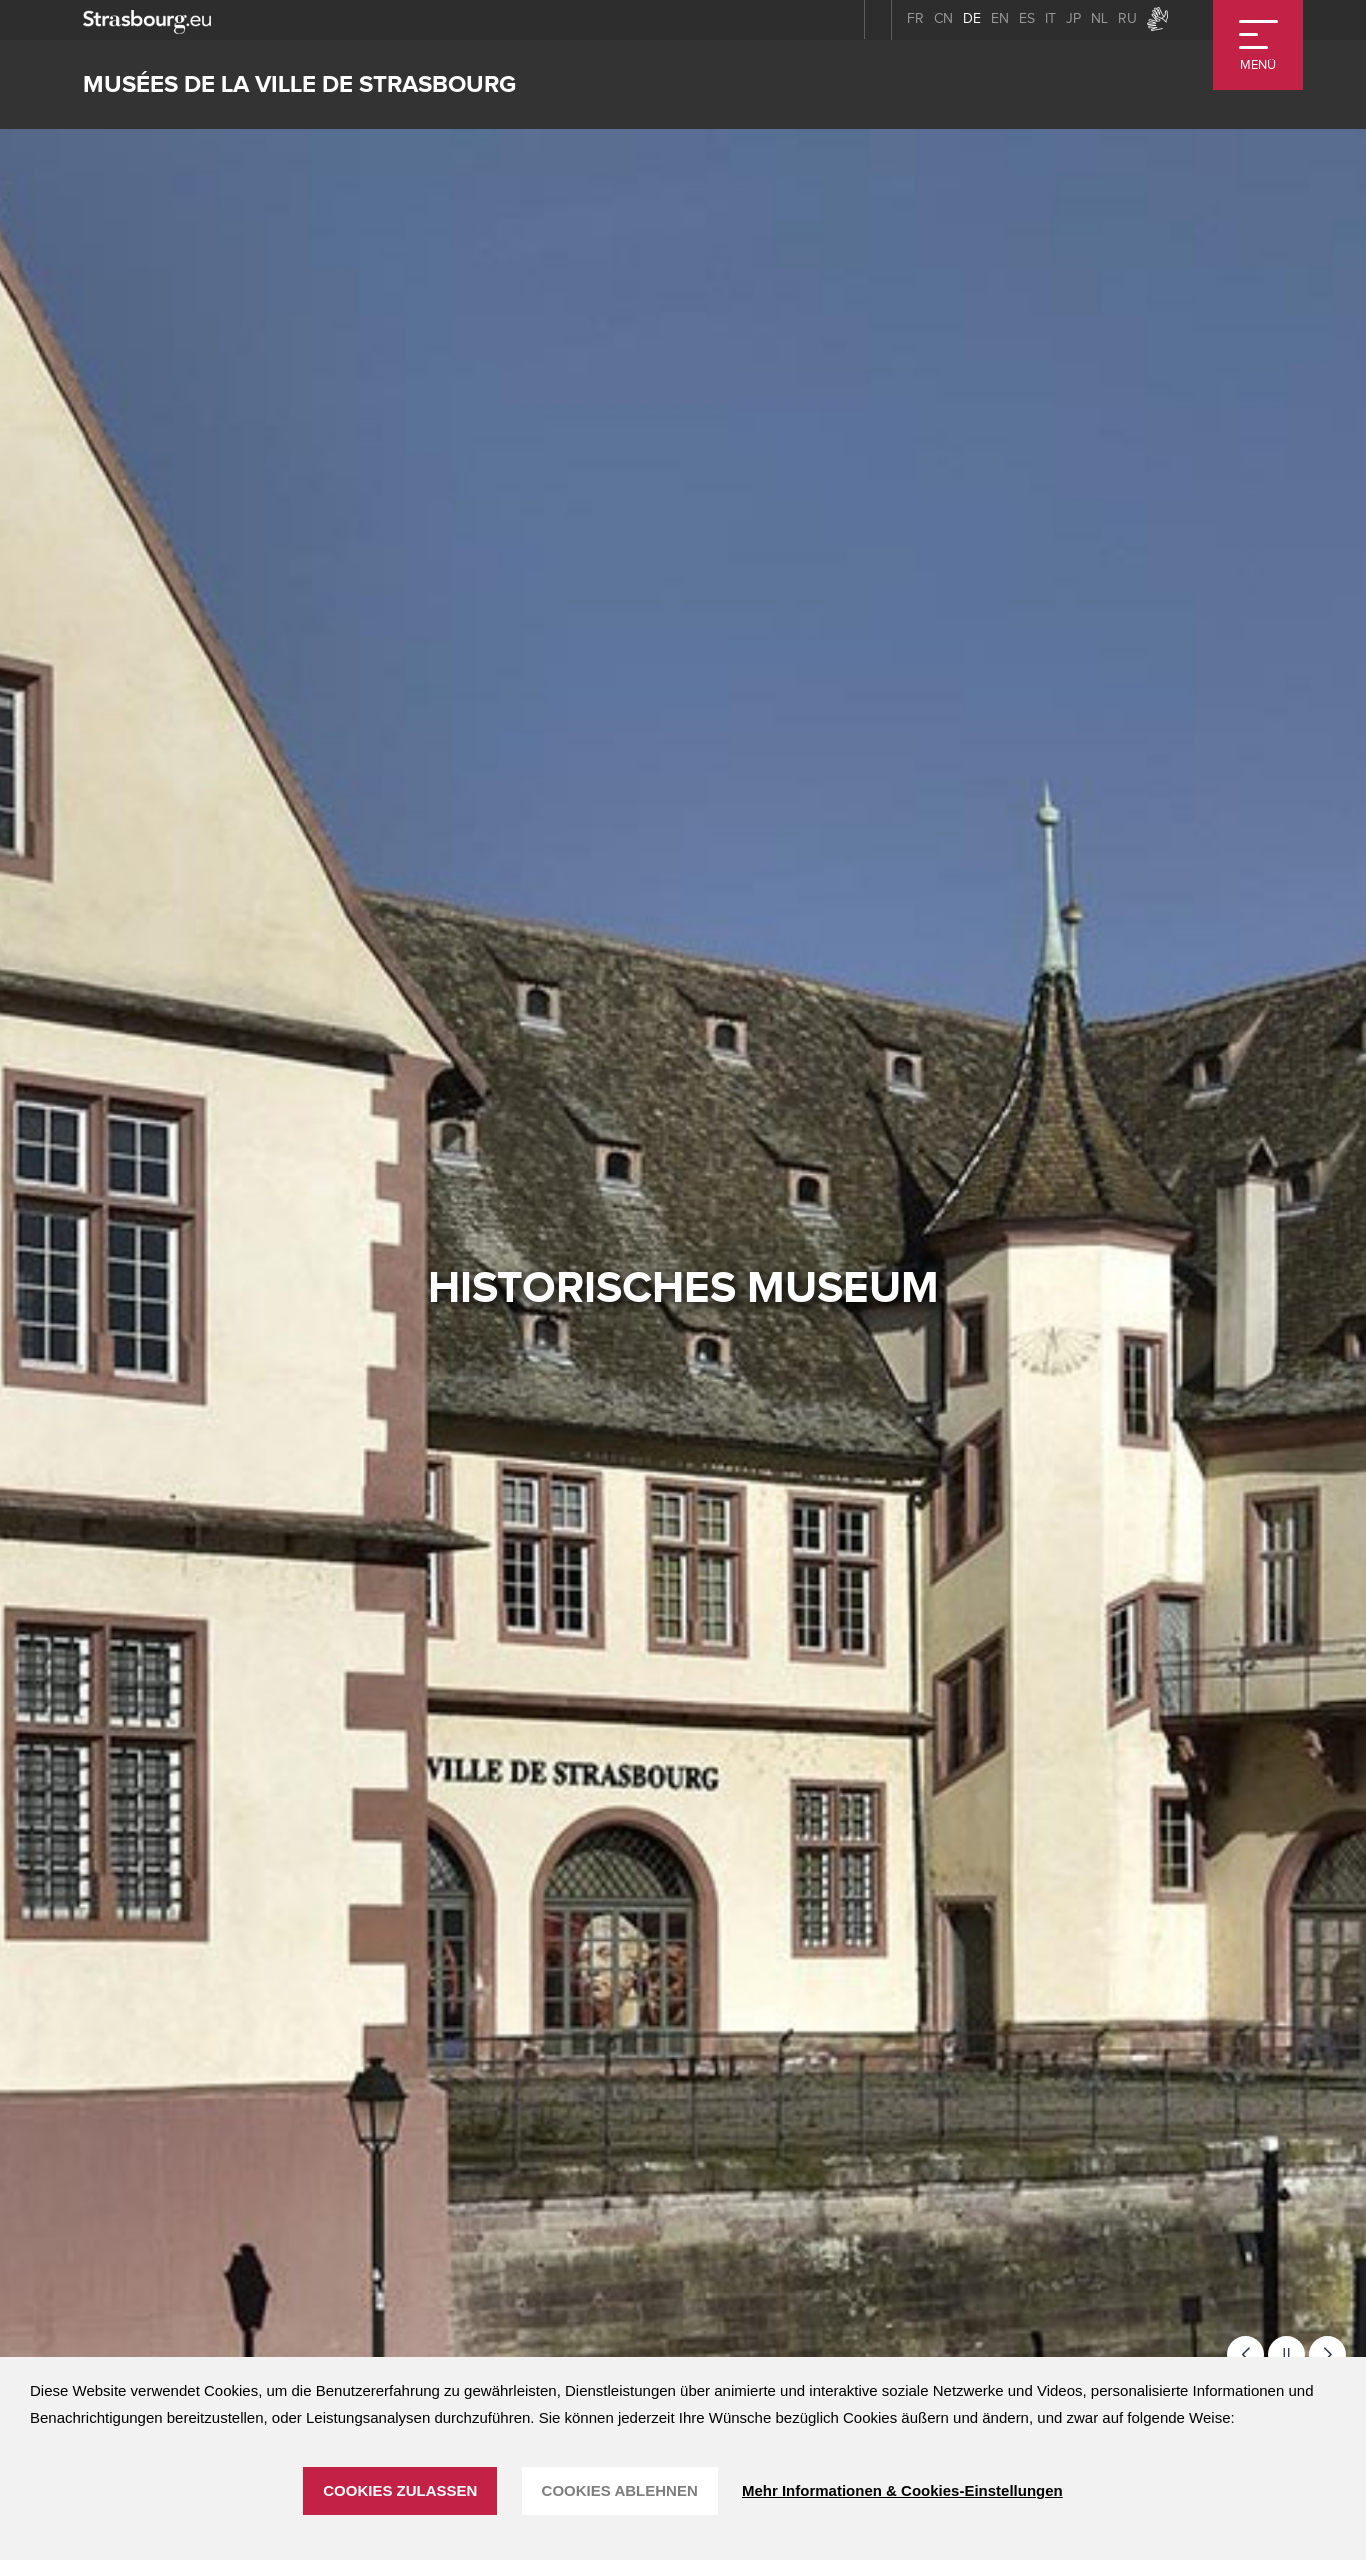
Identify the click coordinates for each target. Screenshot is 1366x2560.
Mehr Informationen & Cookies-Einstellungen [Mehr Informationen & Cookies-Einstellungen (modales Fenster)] (902, 2490)
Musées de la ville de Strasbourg (299, 84)
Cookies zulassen (400, 2490)
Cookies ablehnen (620, 2490)
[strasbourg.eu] (147, 19)
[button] (1245, 2354)
